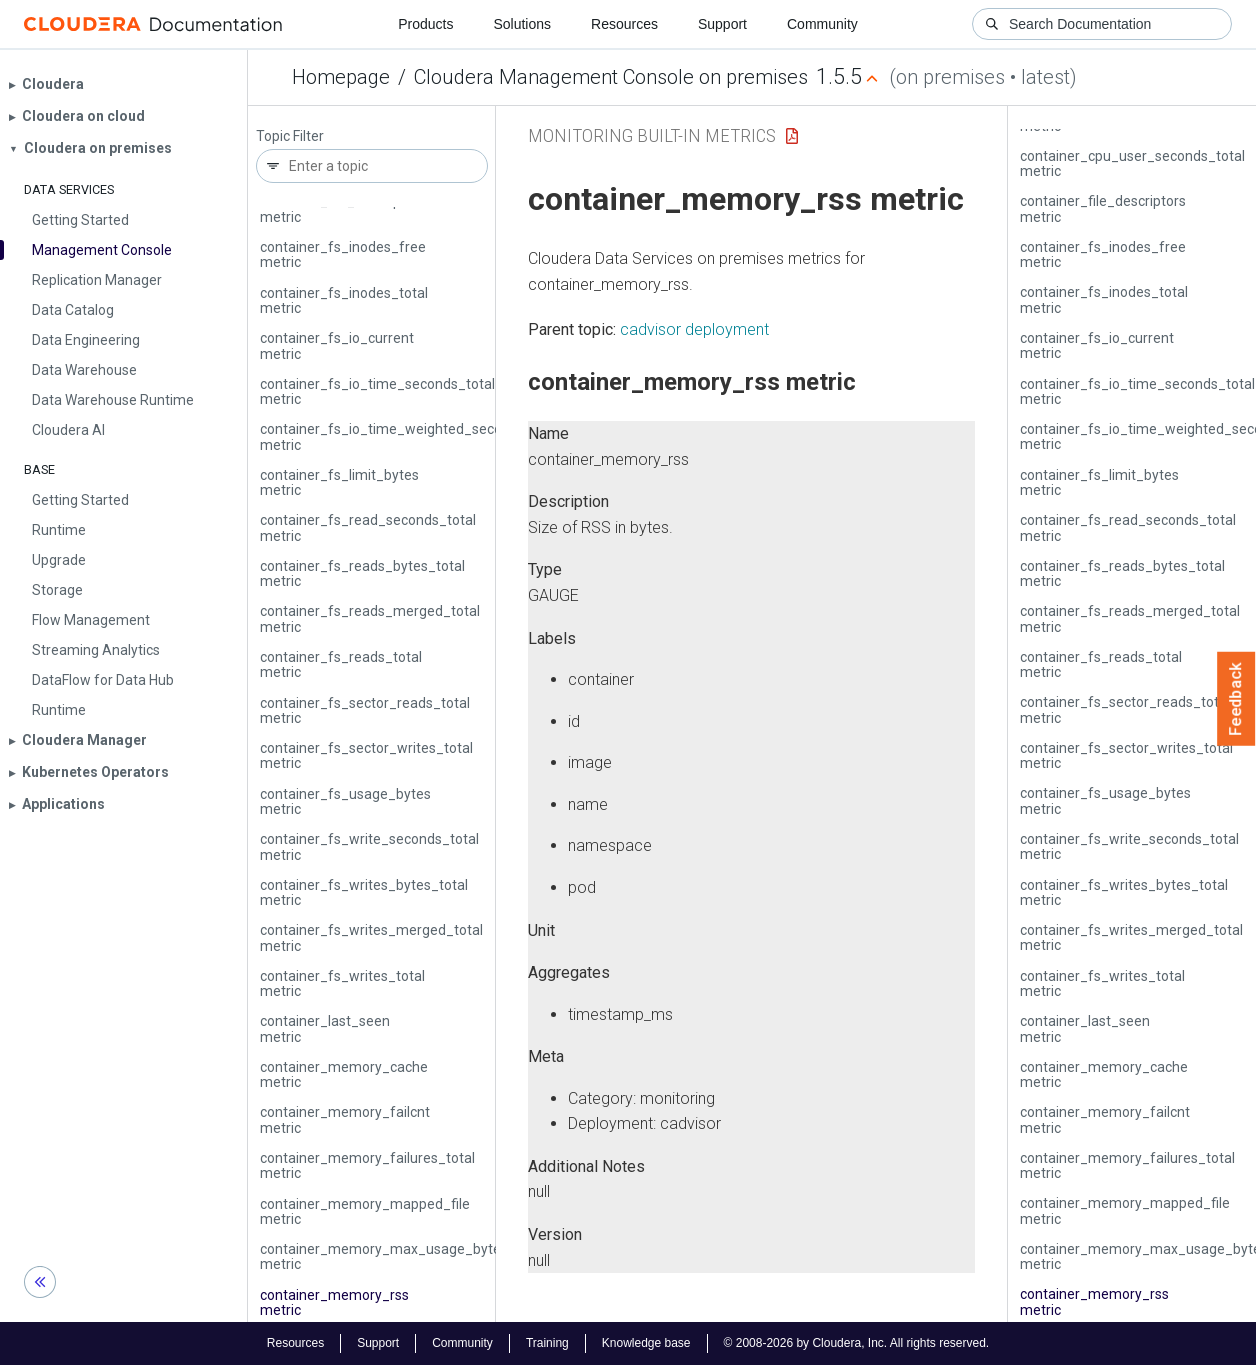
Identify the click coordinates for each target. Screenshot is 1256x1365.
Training (547, 1343)
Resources (624, 24)
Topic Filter (290, 136)
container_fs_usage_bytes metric (345, 801)
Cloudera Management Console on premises (611, 77)
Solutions (522, 24)
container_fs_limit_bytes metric (339, 482)
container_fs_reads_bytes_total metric (362, 573)
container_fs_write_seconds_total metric (369, 846)
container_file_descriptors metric (343, 208)
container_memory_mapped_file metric (365, 1211)
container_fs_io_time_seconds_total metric (377, 391)
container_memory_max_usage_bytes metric (384, 1256)
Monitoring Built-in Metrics (652, 135)
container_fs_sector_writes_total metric (366, 755)
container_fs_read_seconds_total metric (368, 527)
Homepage (341, 77)
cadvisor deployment (694, 329)
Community (822, 24)
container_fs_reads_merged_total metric (370, 618)
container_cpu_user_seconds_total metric (1132, 163)
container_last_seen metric (325, 1028)
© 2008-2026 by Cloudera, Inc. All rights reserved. (857, 1343)
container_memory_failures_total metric (367, 1165)
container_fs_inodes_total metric (344, 300)
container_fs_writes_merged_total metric (371, 937)
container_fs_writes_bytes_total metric (364, 892)
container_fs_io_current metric (337, 345)
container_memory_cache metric (344, 1074)
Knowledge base (646, 1343)
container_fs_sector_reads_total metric (365, 710)
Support (722, 24)
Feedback (1236, 699)
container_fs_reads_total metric (341, 664)
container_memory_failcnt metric (345, 1119)
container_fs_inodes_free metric (343, 254)
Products (425, 24)
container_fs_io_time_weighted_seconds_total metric (411, 436)
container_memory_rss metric (334, 1302)
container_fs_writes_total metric (342, 983)
